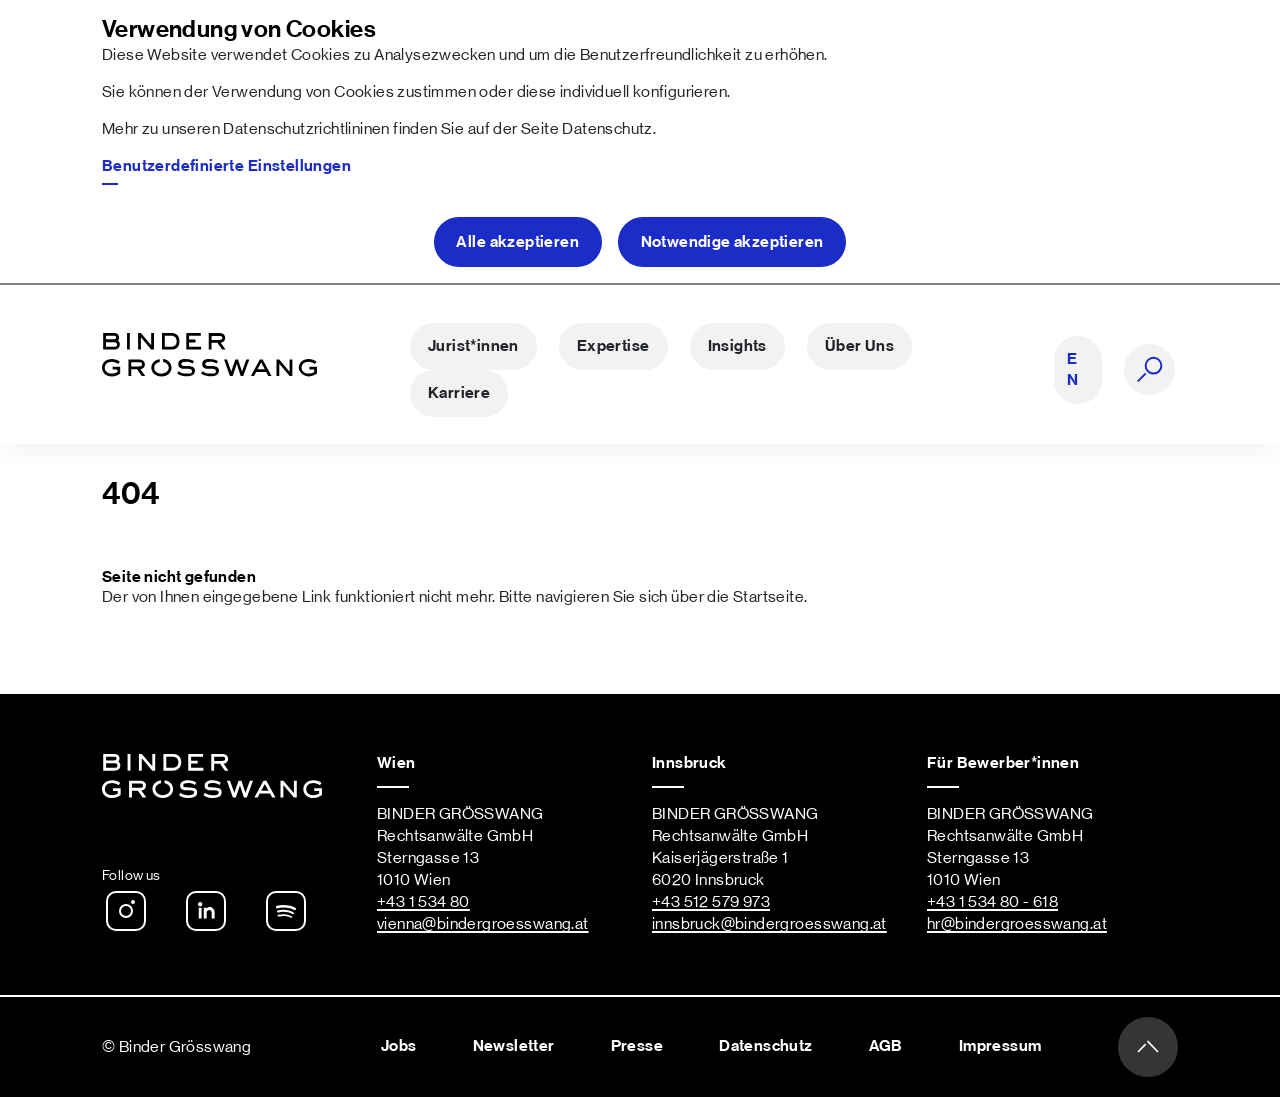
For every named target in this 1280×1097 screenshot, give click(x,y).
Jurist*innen (473, 346)
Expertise (613, 346)
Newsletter (514, 1046)
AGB (886, 1046)
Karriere (459, 393)
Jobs (399, 1046)
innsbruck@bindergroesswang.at (769, 924)
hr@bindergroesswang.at (1017, 924)
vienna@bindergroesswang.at (483, 924)
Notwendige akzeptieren (732, 242)
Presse (637, 1046)
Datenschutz (607, 129)
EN (1072, 369)
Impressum (1000, 1046)
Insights (737, 346)
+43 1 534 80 (423, 902)
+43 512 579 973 (711, 902)
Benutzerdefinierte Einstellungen (226, 166)
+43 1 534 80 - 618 (992, 902)
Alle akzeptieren (517, 242)
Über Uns (859, 346)
